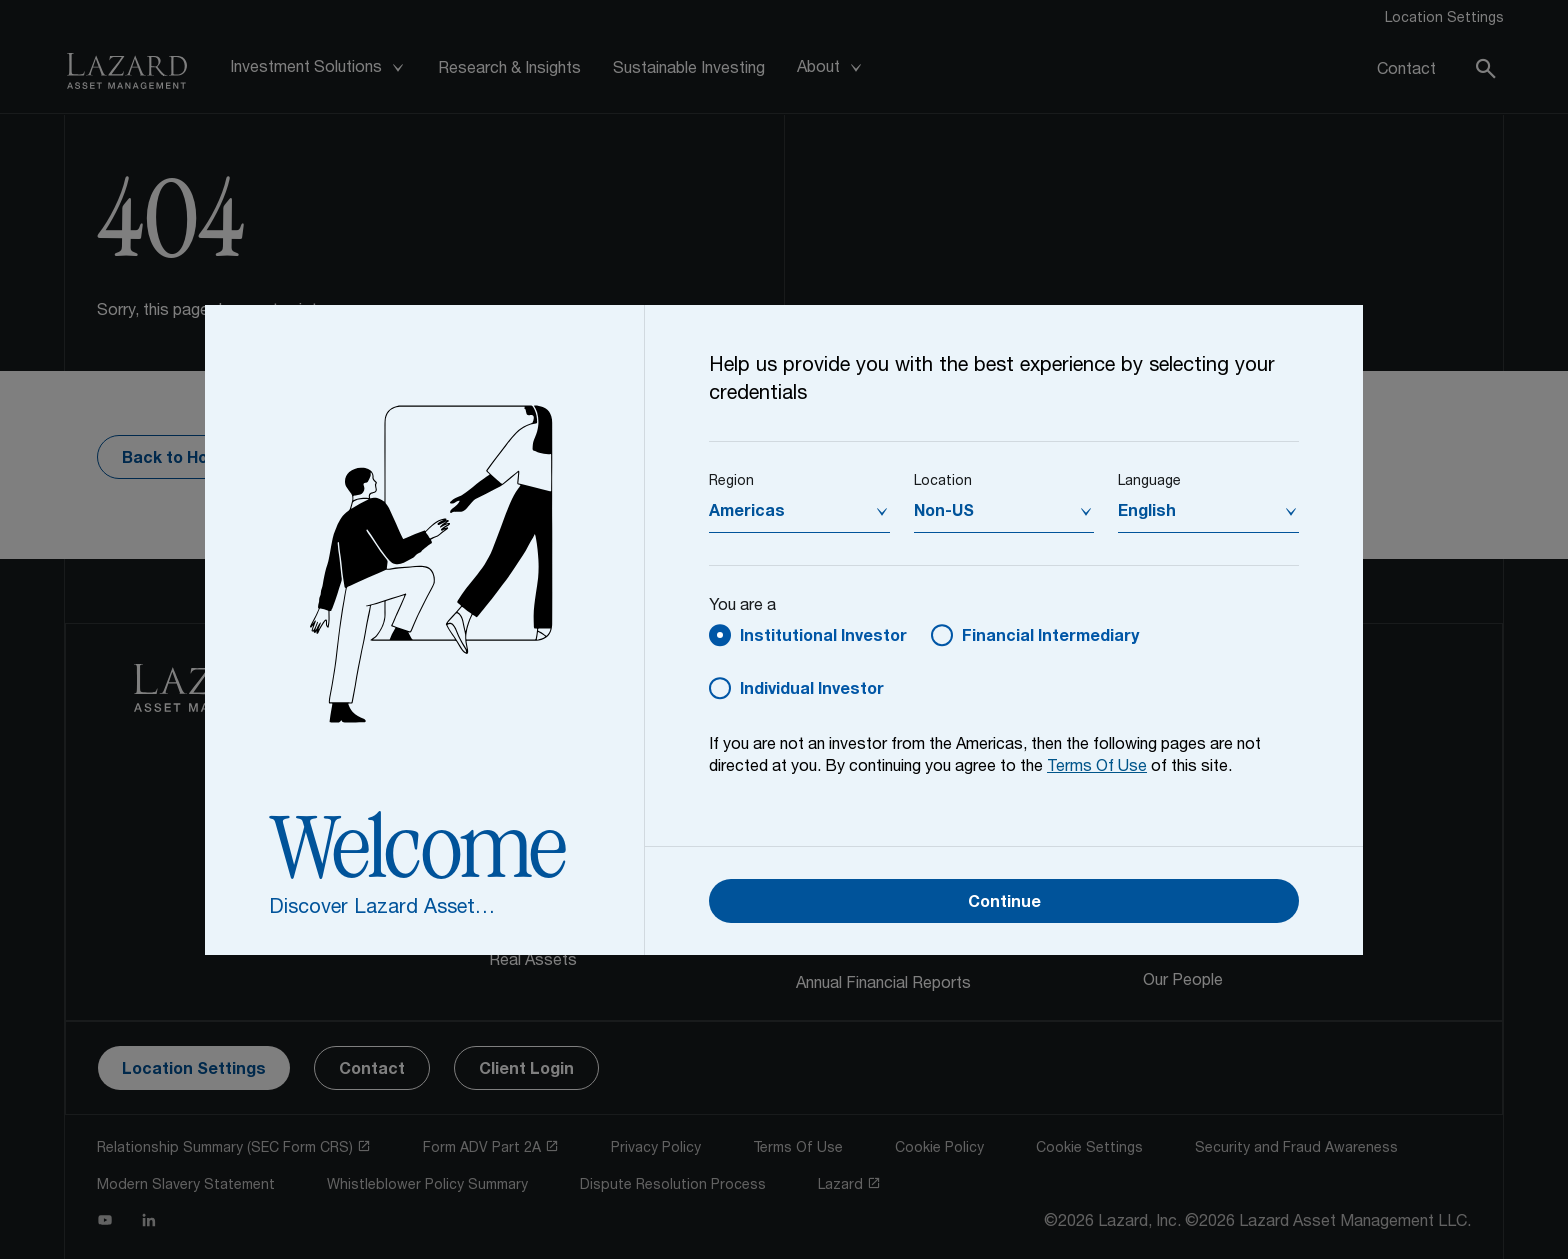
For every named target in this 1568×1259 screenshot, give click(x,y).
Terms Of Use (1097, 768)
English (1147, 513)
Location (943, 482)
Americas (747, 513)
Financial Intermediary (1050, 638)
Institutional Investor (823, 638)
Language (1149, 482)
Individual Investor (812, 691)
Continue (1004, 904)
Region (731, 482)
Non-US (944, 513)
